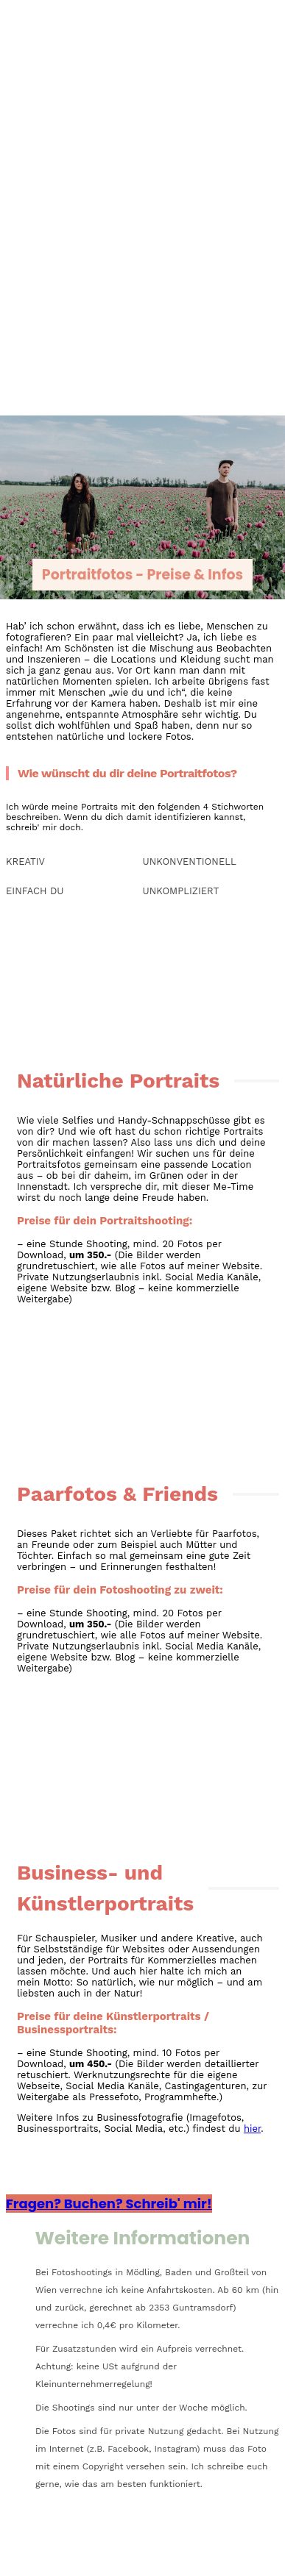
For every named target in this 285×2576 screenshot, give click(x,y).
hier (252, 2128)
